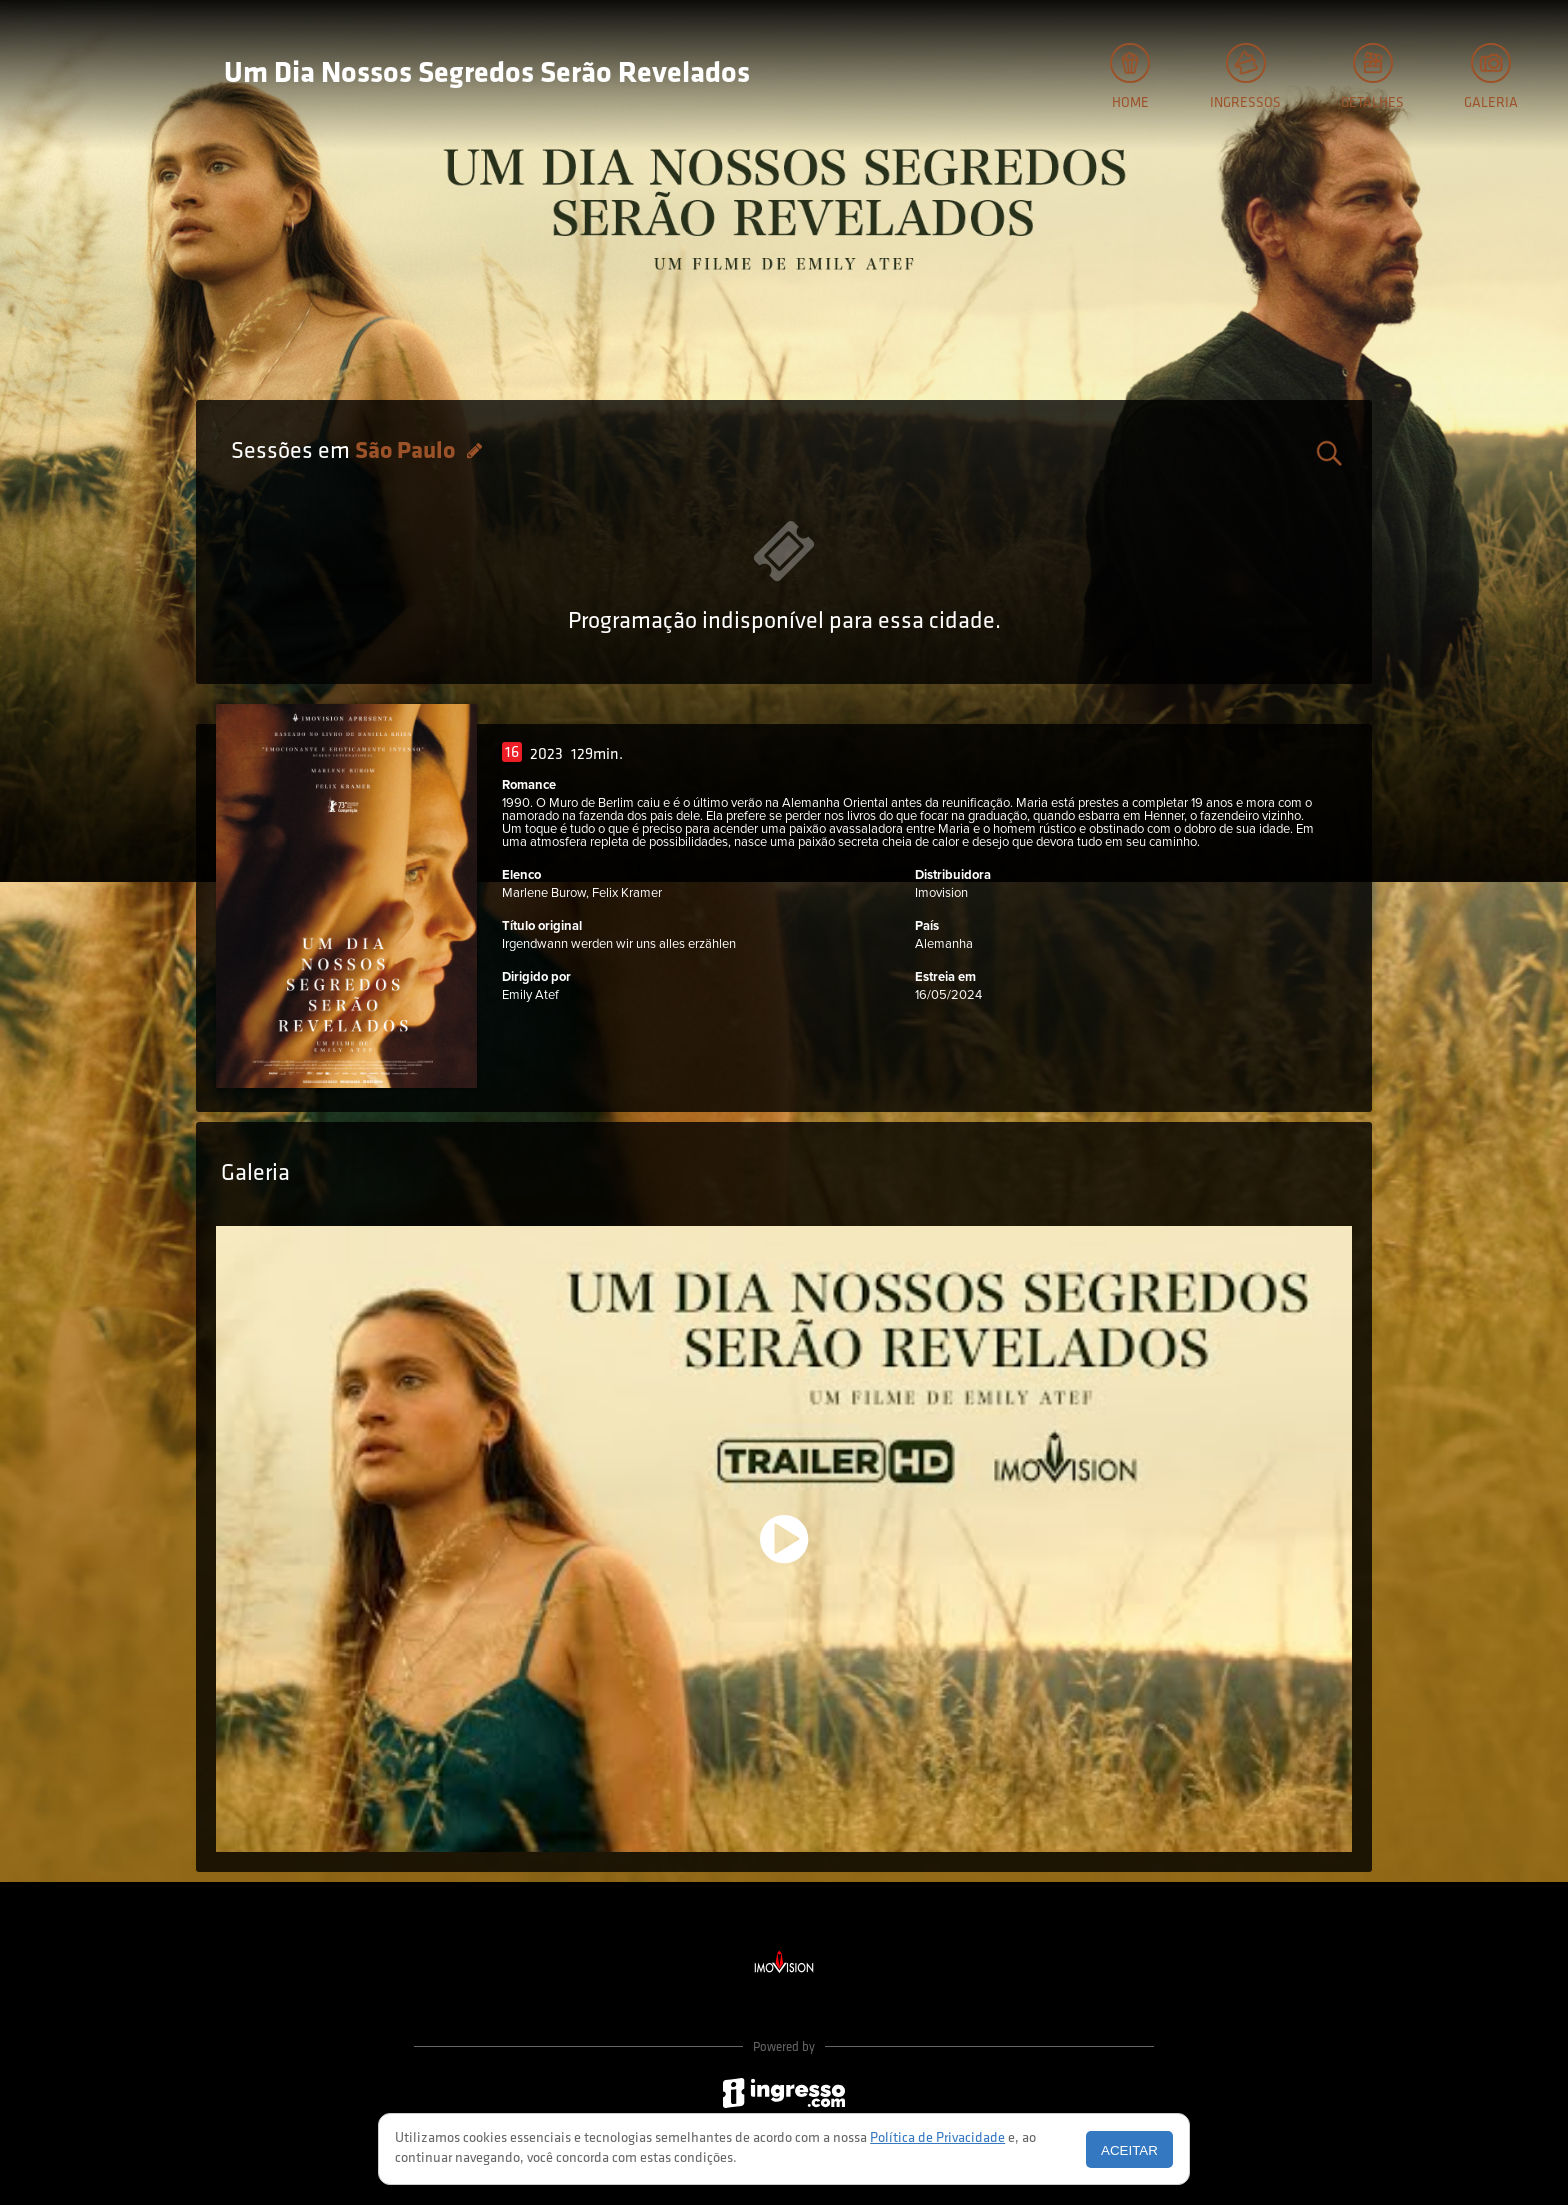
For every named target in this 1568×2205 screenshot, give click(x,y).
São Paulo (407, 452)
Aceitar (1129, 2150)
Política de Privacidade (937, 2138)
